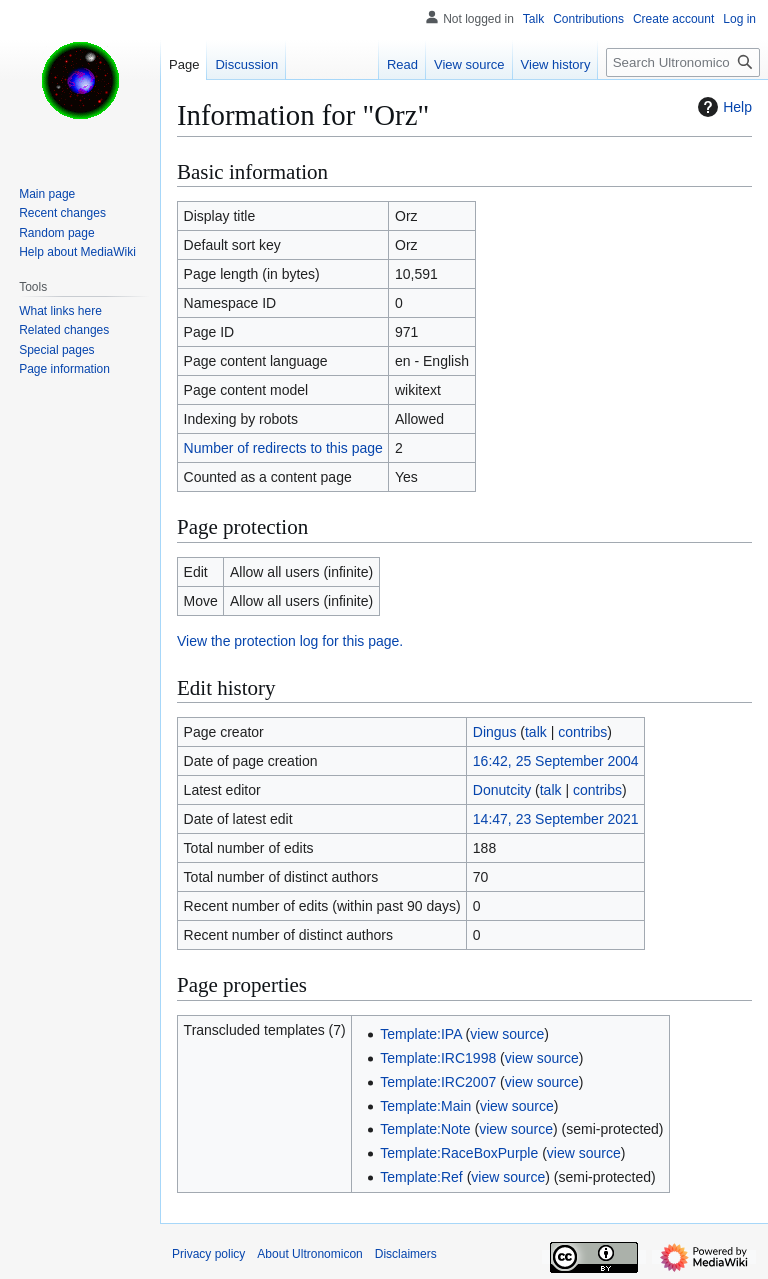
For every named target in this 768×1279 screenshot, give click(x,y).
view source (507, 1034)
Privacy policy (208, 1254)
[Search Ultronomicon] (683, 62)
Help (722, 107)
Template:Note (425, 1129)
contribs (582, 732)
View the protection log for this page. (290, 641)
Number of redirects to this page (283, 448)
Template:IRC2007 (438, 1082)
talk (536, 732)
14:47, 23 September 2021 (556, 819)
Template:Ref (421, 1177)
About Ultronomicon (309, 1254)
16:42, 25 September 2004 (556, 761)
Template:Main (425, 1106)
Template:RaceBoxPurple (459, 1153)
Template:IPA (420, 1034)
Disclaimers (406, 1254)
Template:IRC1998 (438, 1058)
